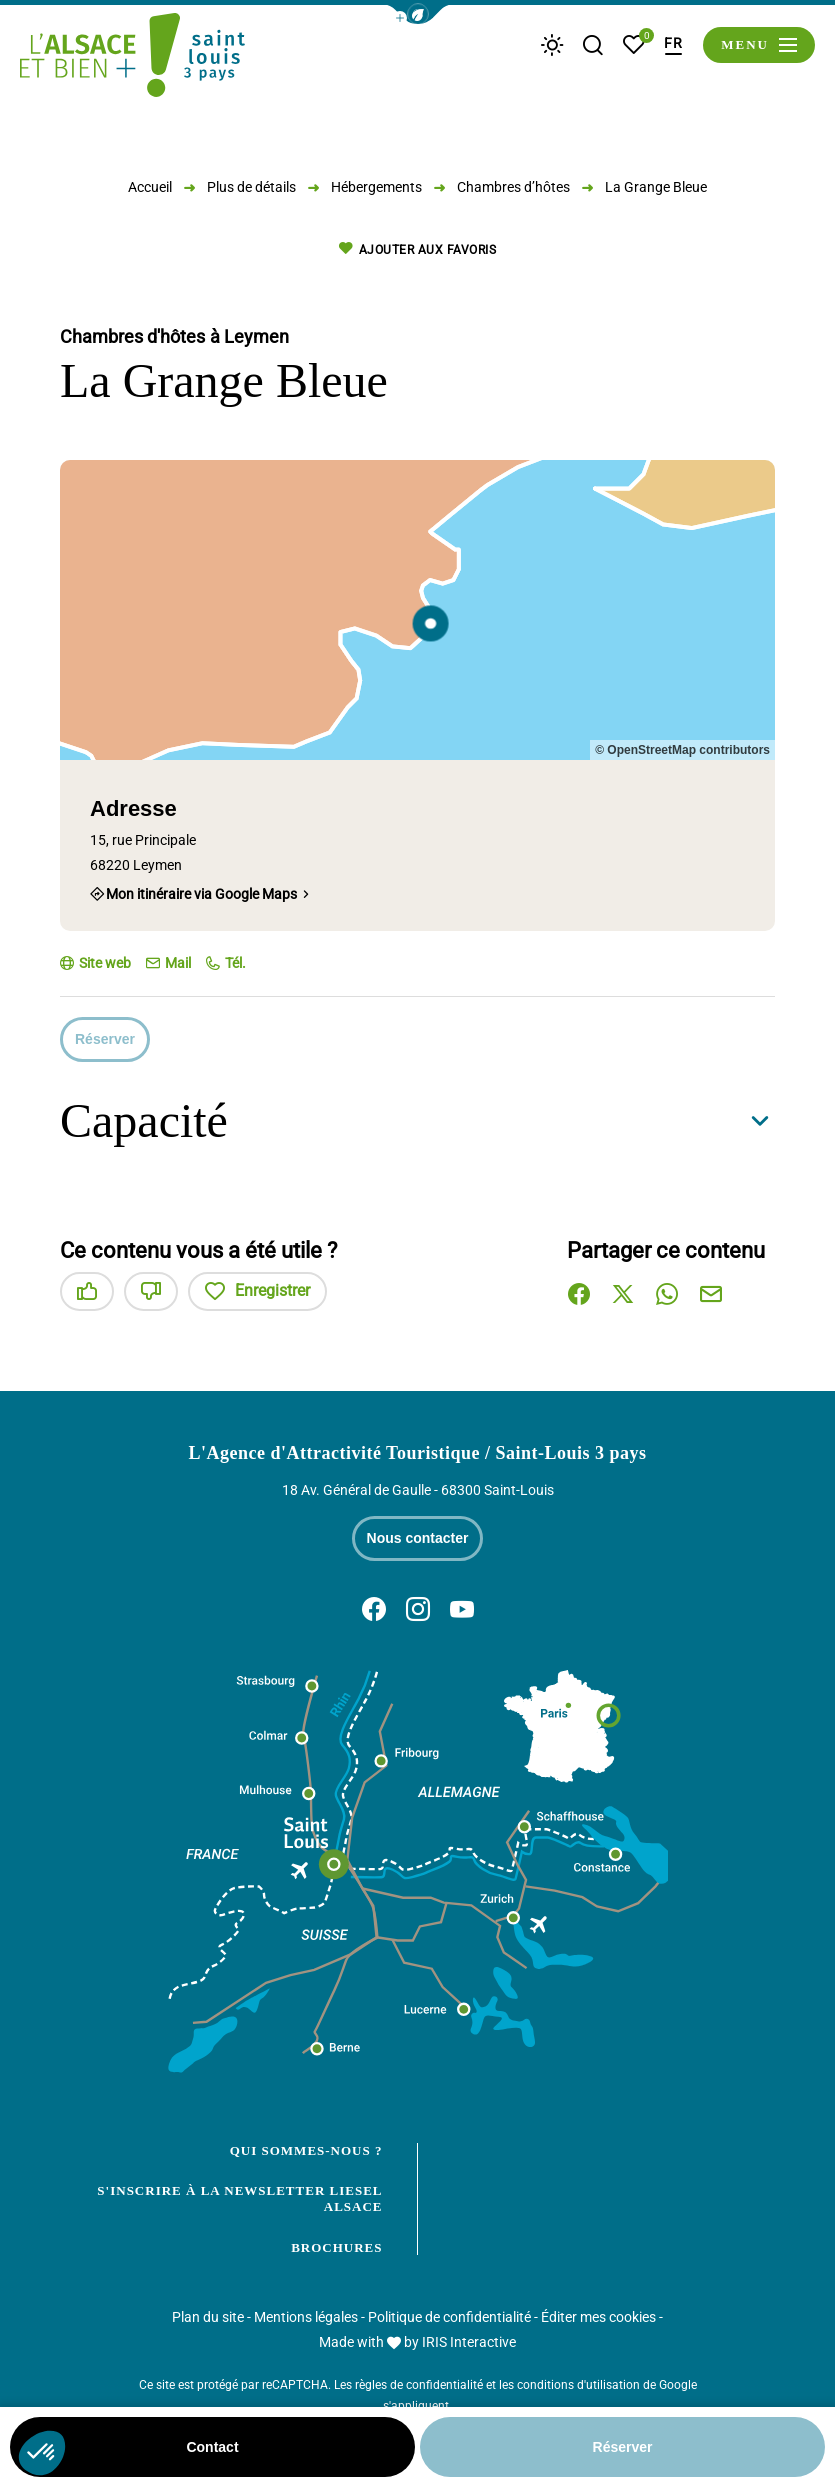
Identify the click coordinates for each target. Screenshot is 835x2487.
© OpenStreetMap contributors (682, 750)
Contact (212, 2447)
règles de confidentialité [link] (419, 2385)
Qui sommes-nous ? (306, 2150)
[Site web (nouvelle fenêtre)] (95, 963)
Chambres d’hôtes (513, 187)
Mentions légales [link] (306, 2317)
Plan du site (208, 2317)
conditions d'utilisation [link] (578, 2385)
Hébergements (376, 187)
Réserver (105, 1039)
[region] (417, 610)
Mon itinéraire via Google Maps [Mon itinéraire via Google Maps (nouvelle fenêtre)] (201, 894)
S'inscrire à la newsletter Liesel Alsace (239, 2198)
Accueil (150, 187)
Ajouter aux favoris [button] (417, 249)
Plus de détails (251, 187)
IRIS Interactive (469, 2342)
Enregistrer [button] (257, 1291)
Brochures (336, 2247)
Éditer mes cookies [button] (598, 2317)
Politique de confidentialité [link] (449, 2317)
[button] (418, 14)
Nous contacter (418, 1538)
